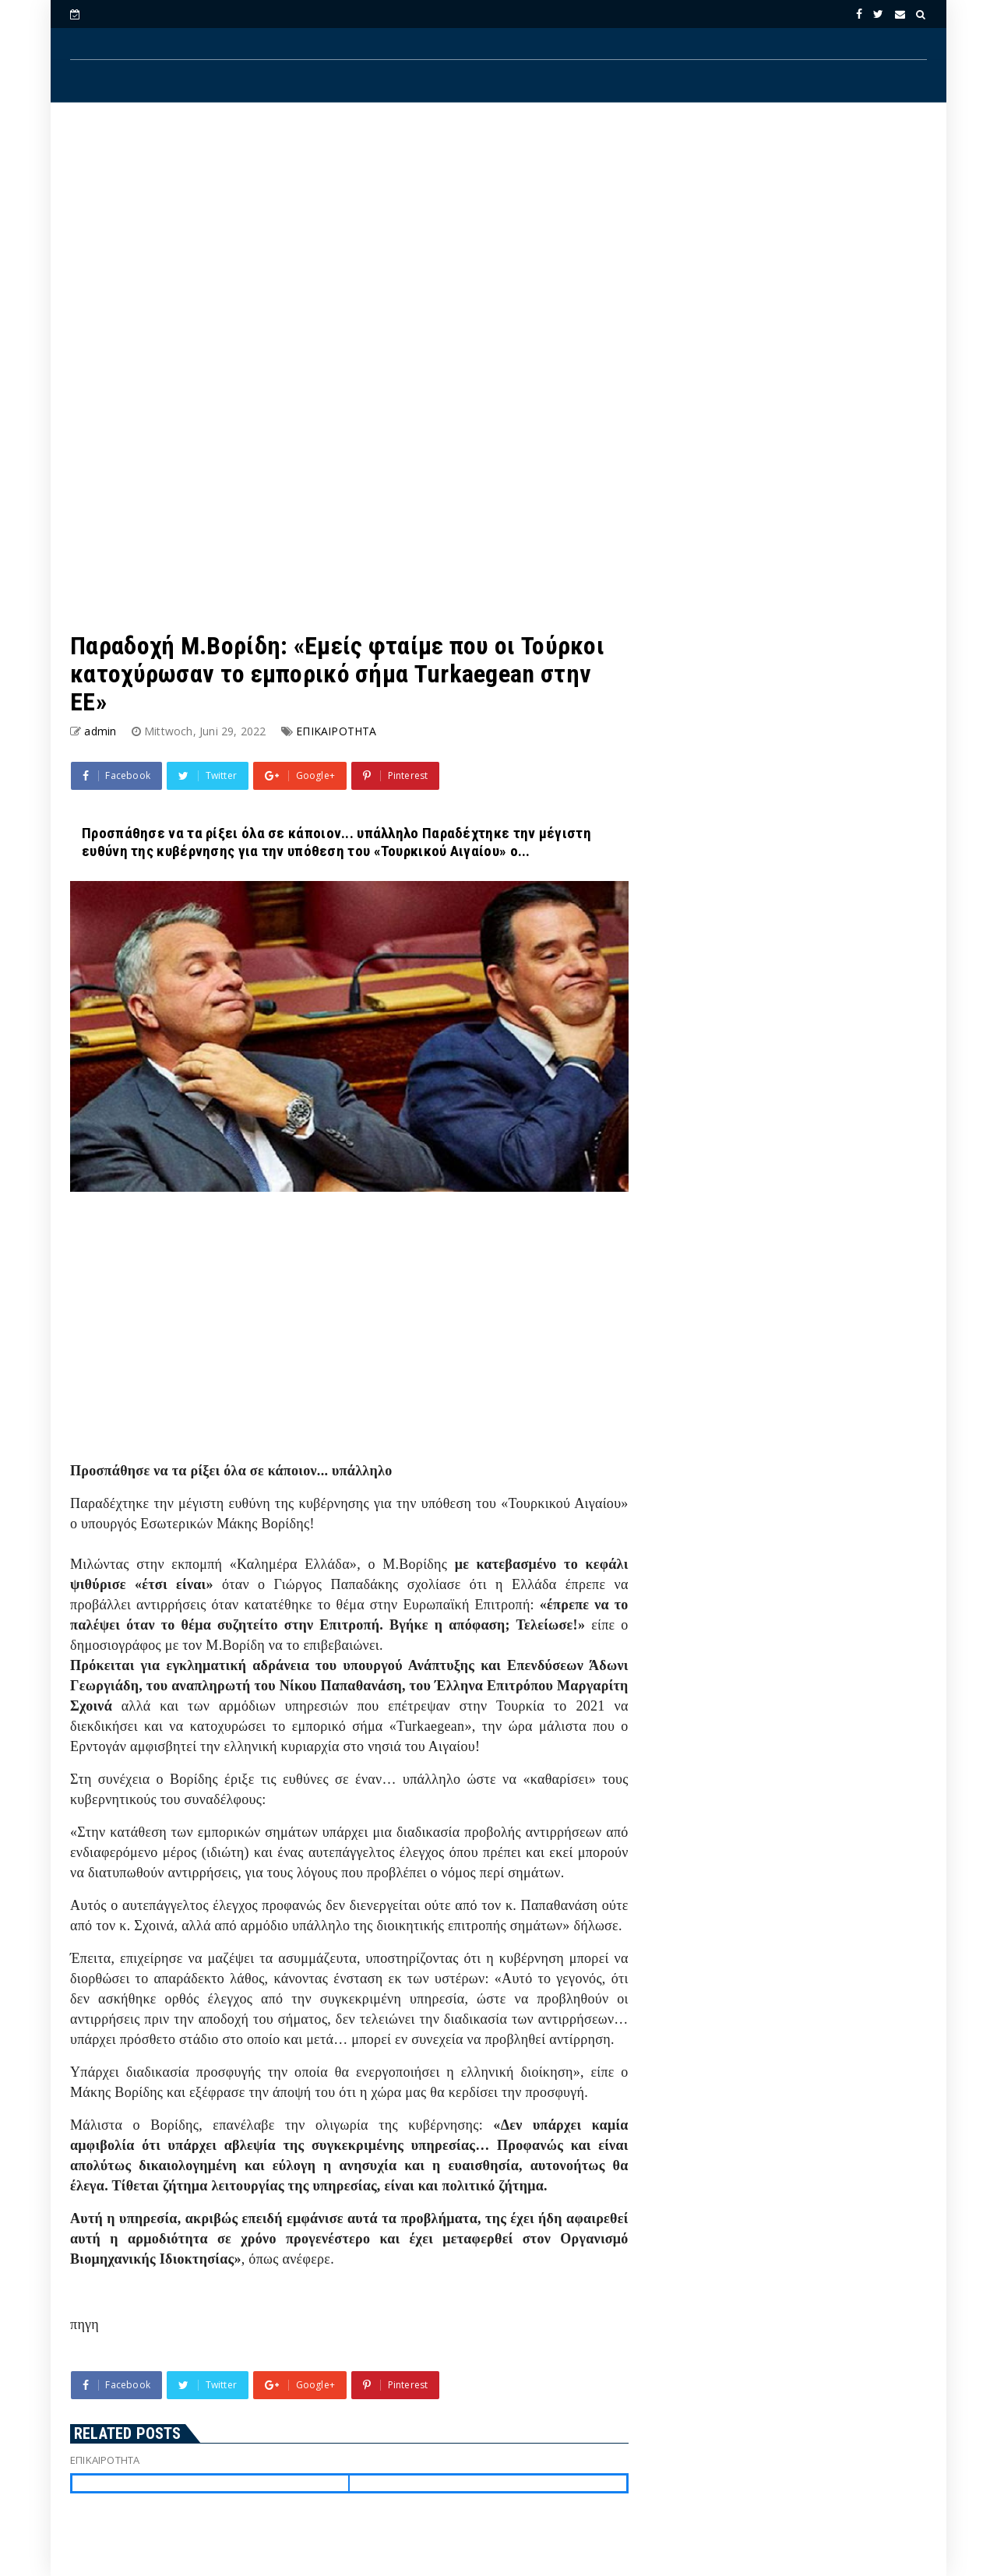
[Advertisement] (498, 242)
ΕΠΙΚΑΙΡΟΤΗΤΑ (336, 731)
